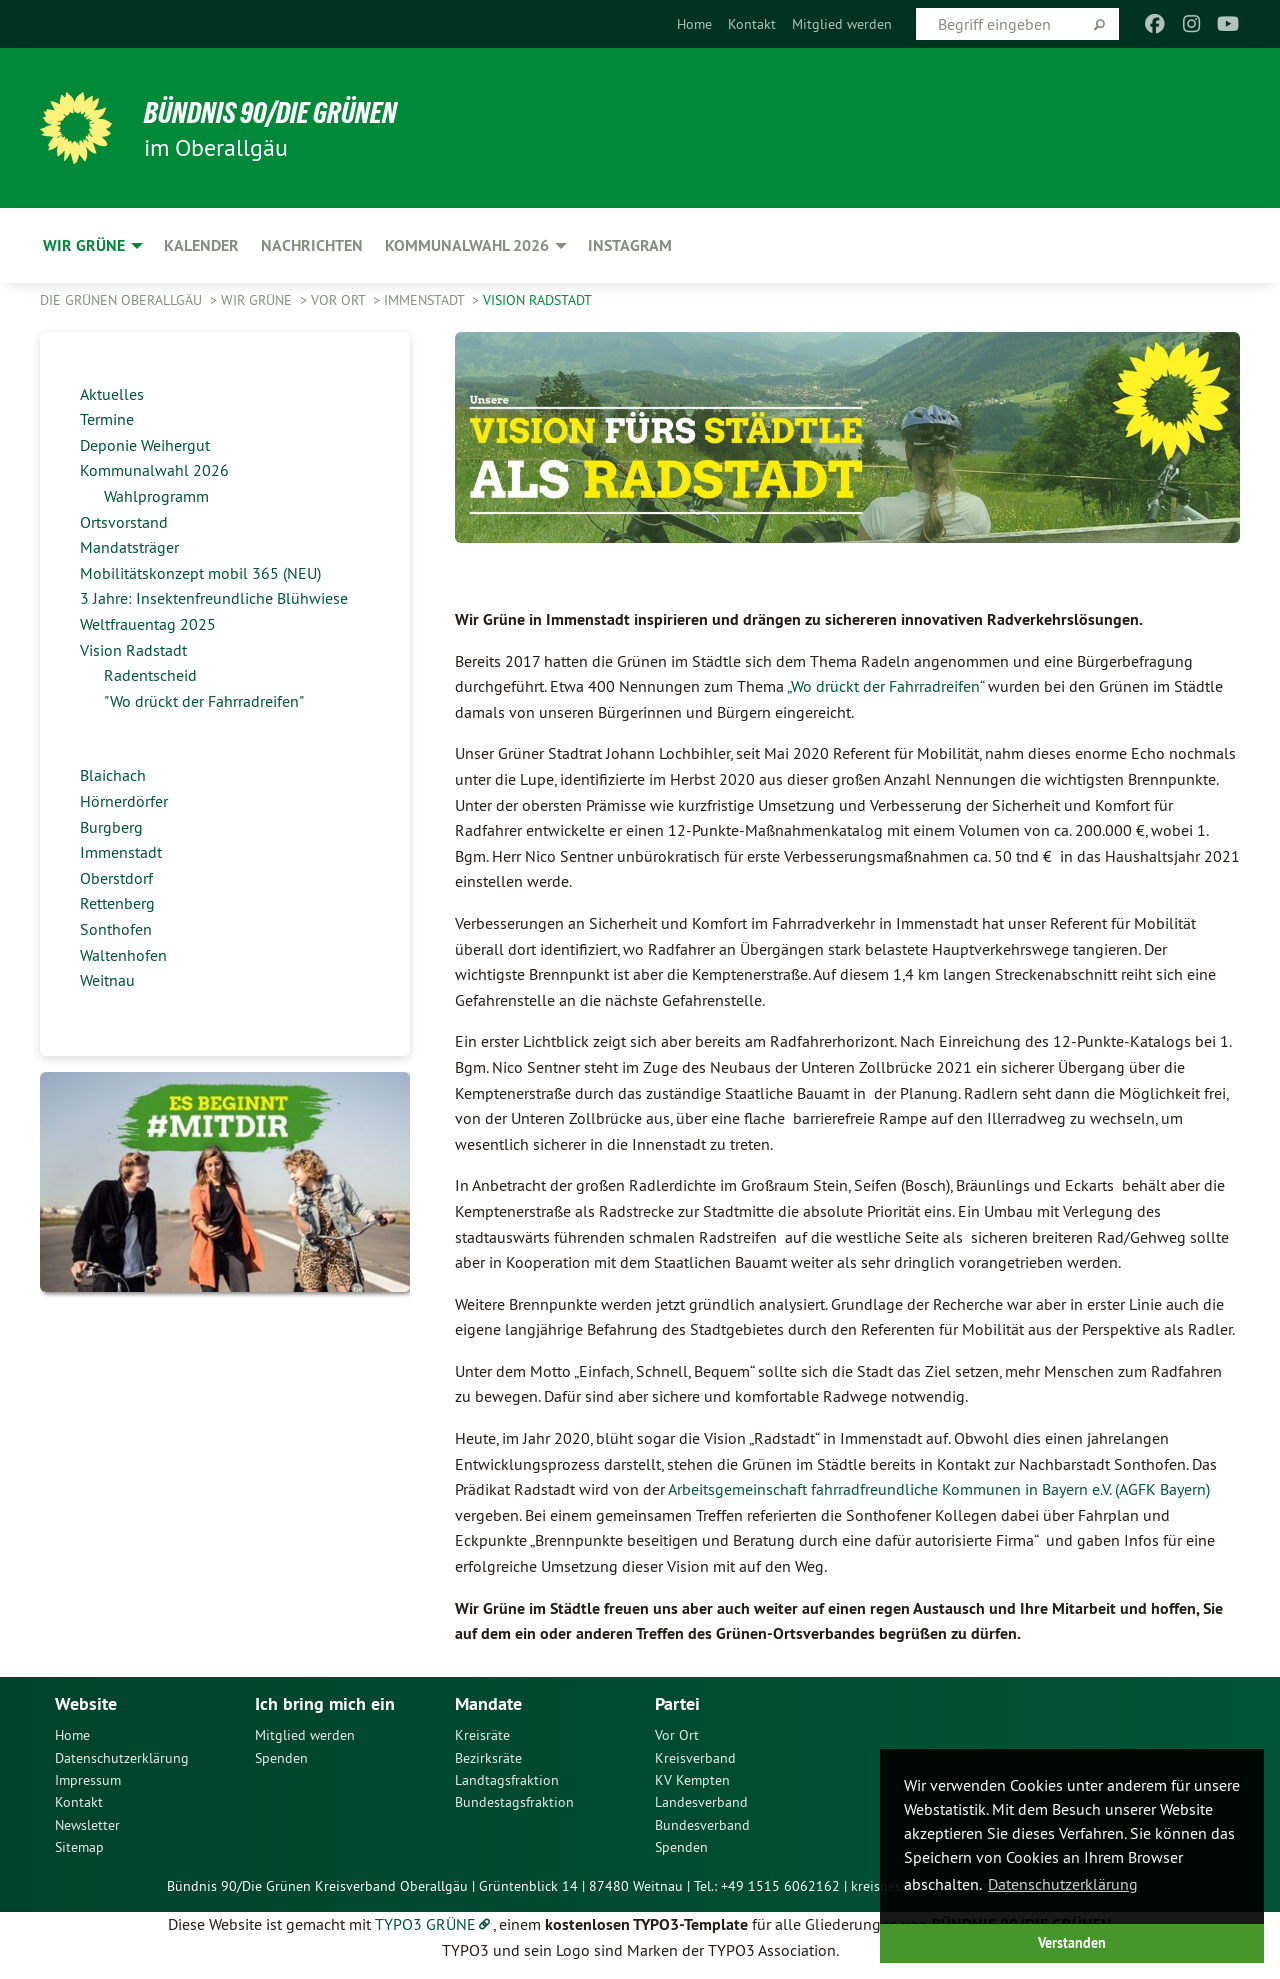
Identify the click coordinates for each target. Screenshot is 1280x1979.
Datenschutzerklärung (122, 1758)
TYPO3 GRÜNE (425, 1924)
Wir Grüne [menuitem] (84, 245)
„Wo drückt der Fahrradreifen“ (885, 686)
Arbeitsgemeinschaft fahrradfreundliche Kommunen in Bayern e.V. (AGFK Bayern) (939, 1489)
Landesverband (701, 1802)
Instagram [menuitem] (630, 245)
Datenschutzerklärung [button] (1063, 1884)
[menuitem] (694, 24)
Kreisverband (695, 1758)
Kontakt (752, 24)
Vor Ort (340, 300)
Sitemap (79, 1847)
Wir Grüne (258, 300)
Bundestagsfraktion (514, 1802)
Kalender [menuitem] (201, 245)
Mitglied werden (842, 24)
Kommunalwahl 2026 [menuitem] (467, 245)
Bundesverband (702, 1825)
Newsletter (87, 1825)
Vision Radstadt (537, 300)
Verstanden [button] (1072, 1942)
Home (694, 24)
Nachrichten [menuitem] (312, 245)
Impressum (88, 1780)
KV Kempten (692, 1780)
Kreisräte (482, 1735)
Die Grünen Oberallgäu (123, 300)
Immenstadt (426, 300)
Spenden (281, 1758)
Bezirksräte (488, 1758)
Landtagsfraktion (507, 1780)
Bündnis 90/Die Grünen (286, 112)
